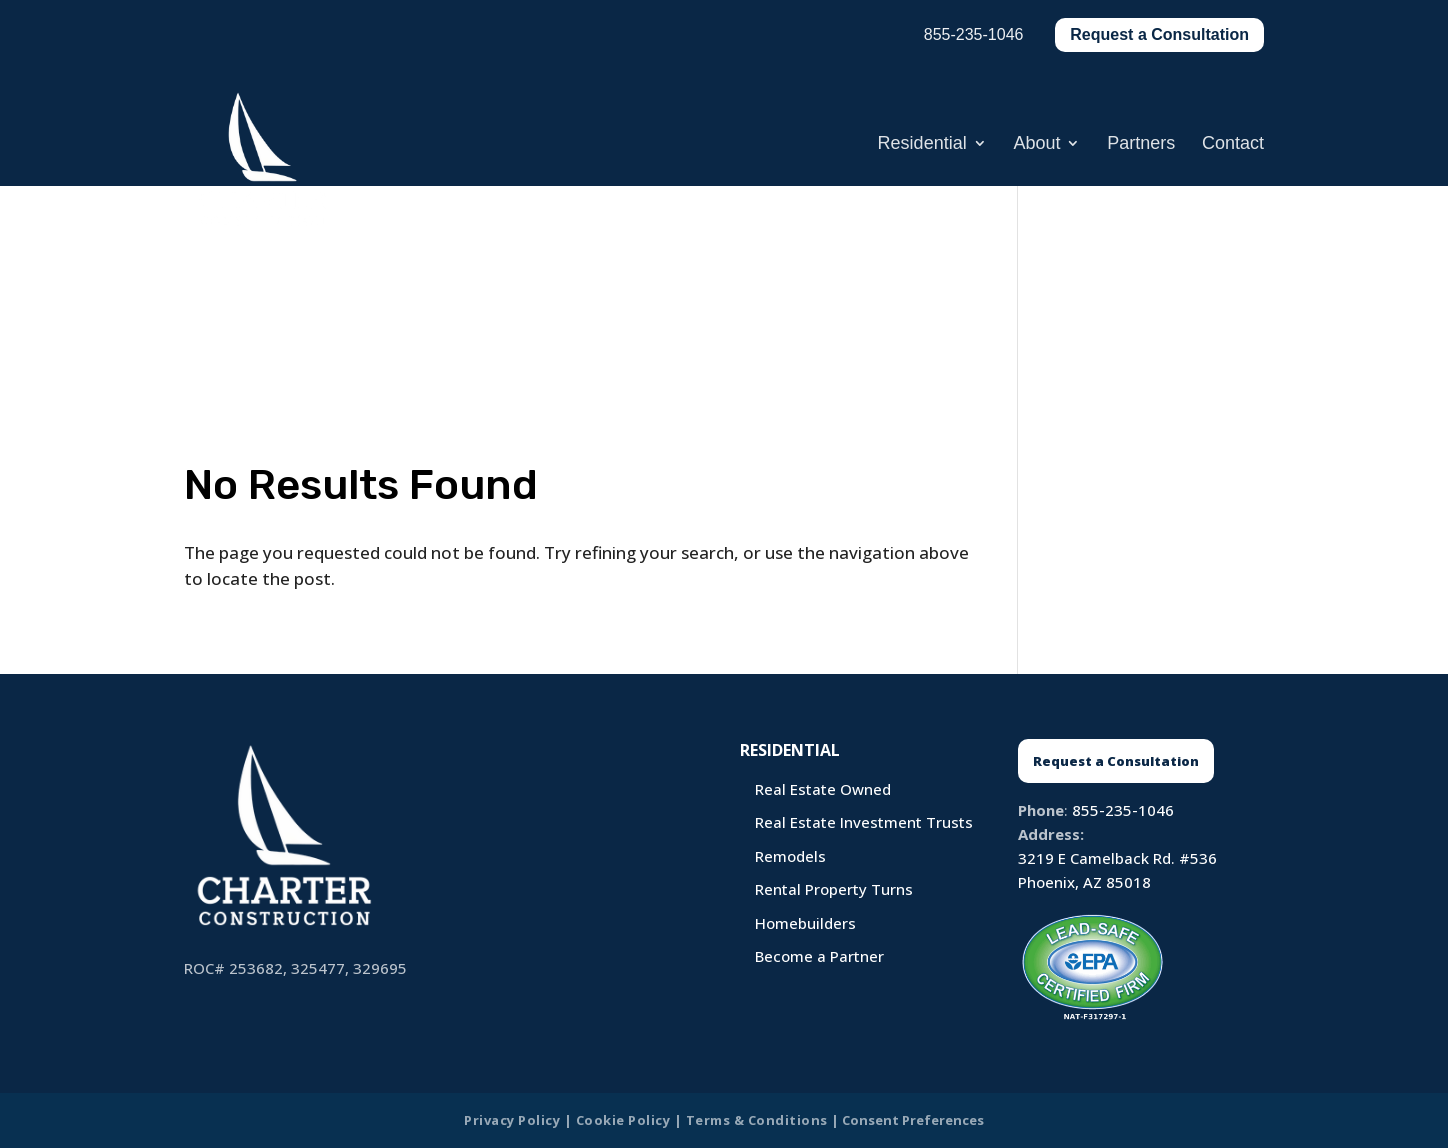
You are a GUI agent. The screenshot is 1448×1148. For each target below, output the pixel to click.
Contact (1233, 144)
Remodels (790, 856)
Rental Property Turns (834, 889)
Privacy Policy (512, 1120)
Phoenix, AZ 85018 (1084, 882)
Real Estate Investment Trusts (864, 822)
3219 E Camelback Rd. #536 (1117, 858)
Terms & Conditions (757, 1120)
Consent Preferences (913, 1120)
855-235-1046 (1123, 810)
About (1036, 144)
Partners (1141, 144)
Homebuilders (805, 923)
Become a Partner (819, 956)
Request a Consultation (1159, 34)
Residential (922, 144)
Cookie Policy (623, 1120)
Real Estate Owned (823, 789)
